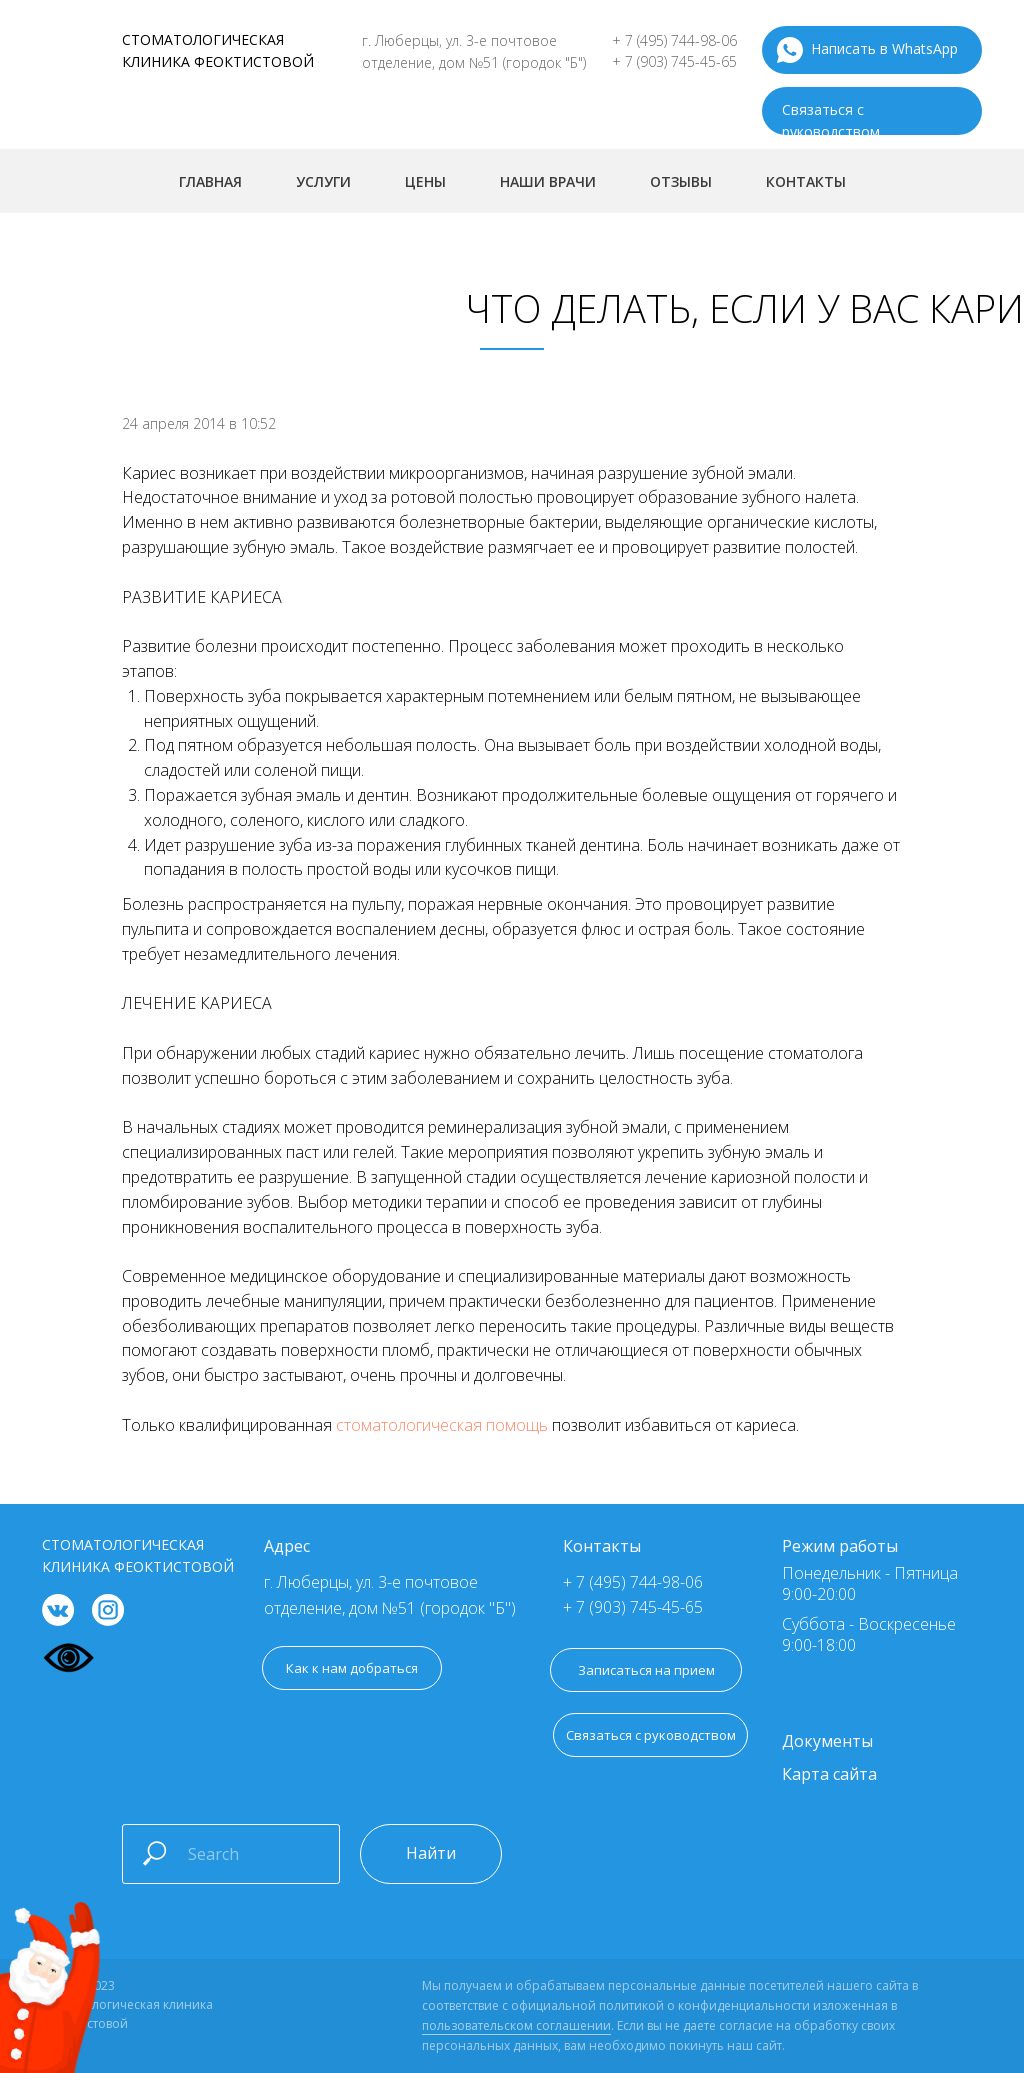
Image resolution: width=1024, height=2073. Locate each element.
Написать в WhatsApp (884, 48)
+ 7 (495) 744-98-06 (674, 40)
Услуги (323, 181)
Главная (210, 181)
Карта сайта (829, 1774)
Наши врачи (548, 181)
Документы (827, 1741)
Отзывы (681, 181)
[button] (650, 1735)
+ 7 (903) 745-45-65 (674, 61)
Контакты (806, 181)
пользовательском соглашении (516, 2025)
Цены (425, 181)
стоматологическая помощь (442, 1425)
